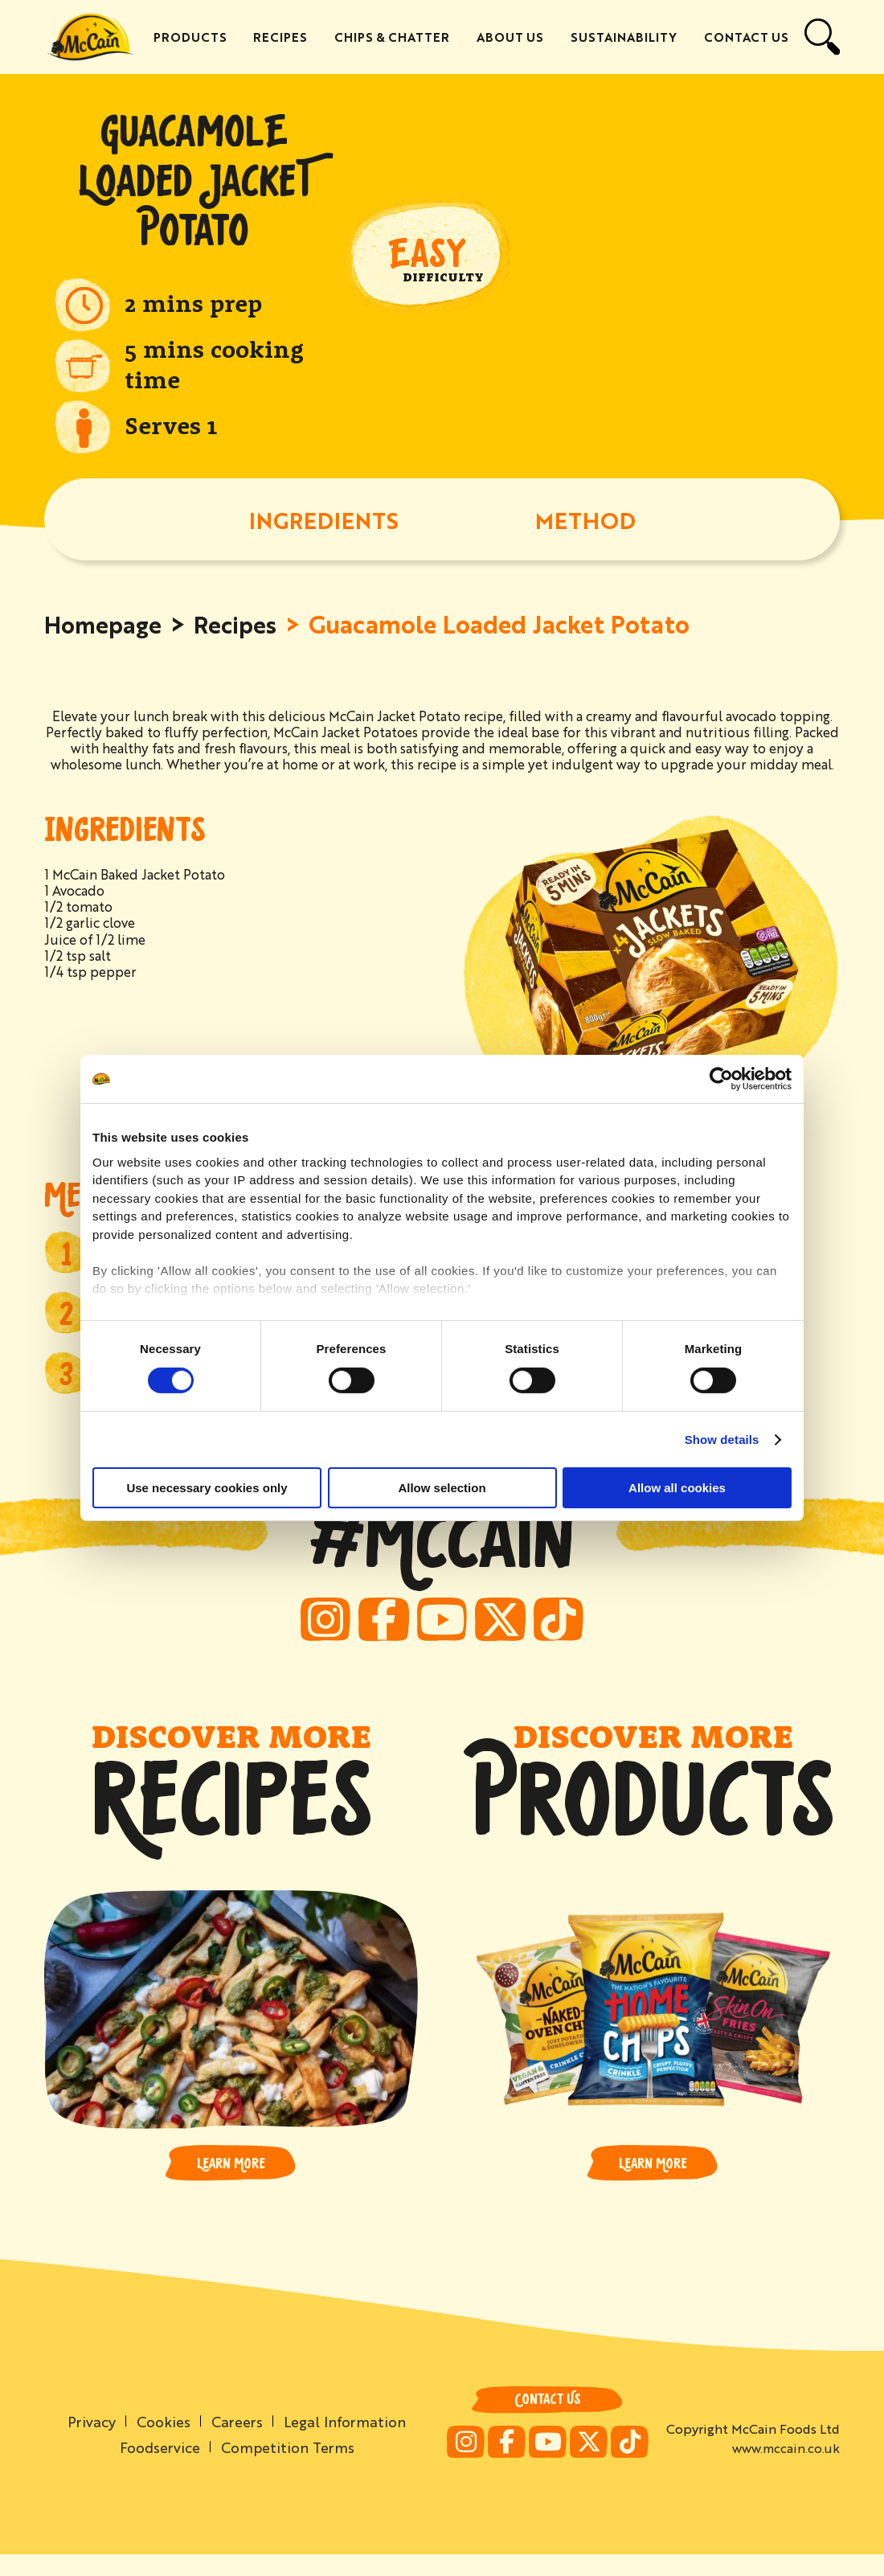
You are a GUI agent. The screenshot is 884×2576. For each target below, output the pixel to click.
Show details (722, 1439)
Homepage (105, 625)
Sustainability (624, 37)
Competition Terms (288, 2468)
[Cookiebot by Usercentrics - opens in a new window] (721, 1079)
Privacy (90, 2441)
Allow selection (441, 1488)
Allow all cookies (677, 1488)
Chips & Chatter (394, 37)
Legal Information (346, 2441)
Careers (237, 2441)
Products (193, 37)
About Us (511, 37)
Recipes (283, 37)
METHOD (585, 521)
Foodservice (158, 2468)
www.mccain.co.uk (785, 2469)
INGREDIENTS (324, 521)
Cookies (163, 2441)
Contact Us (746, 37)
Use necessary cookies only (206, 1488)
